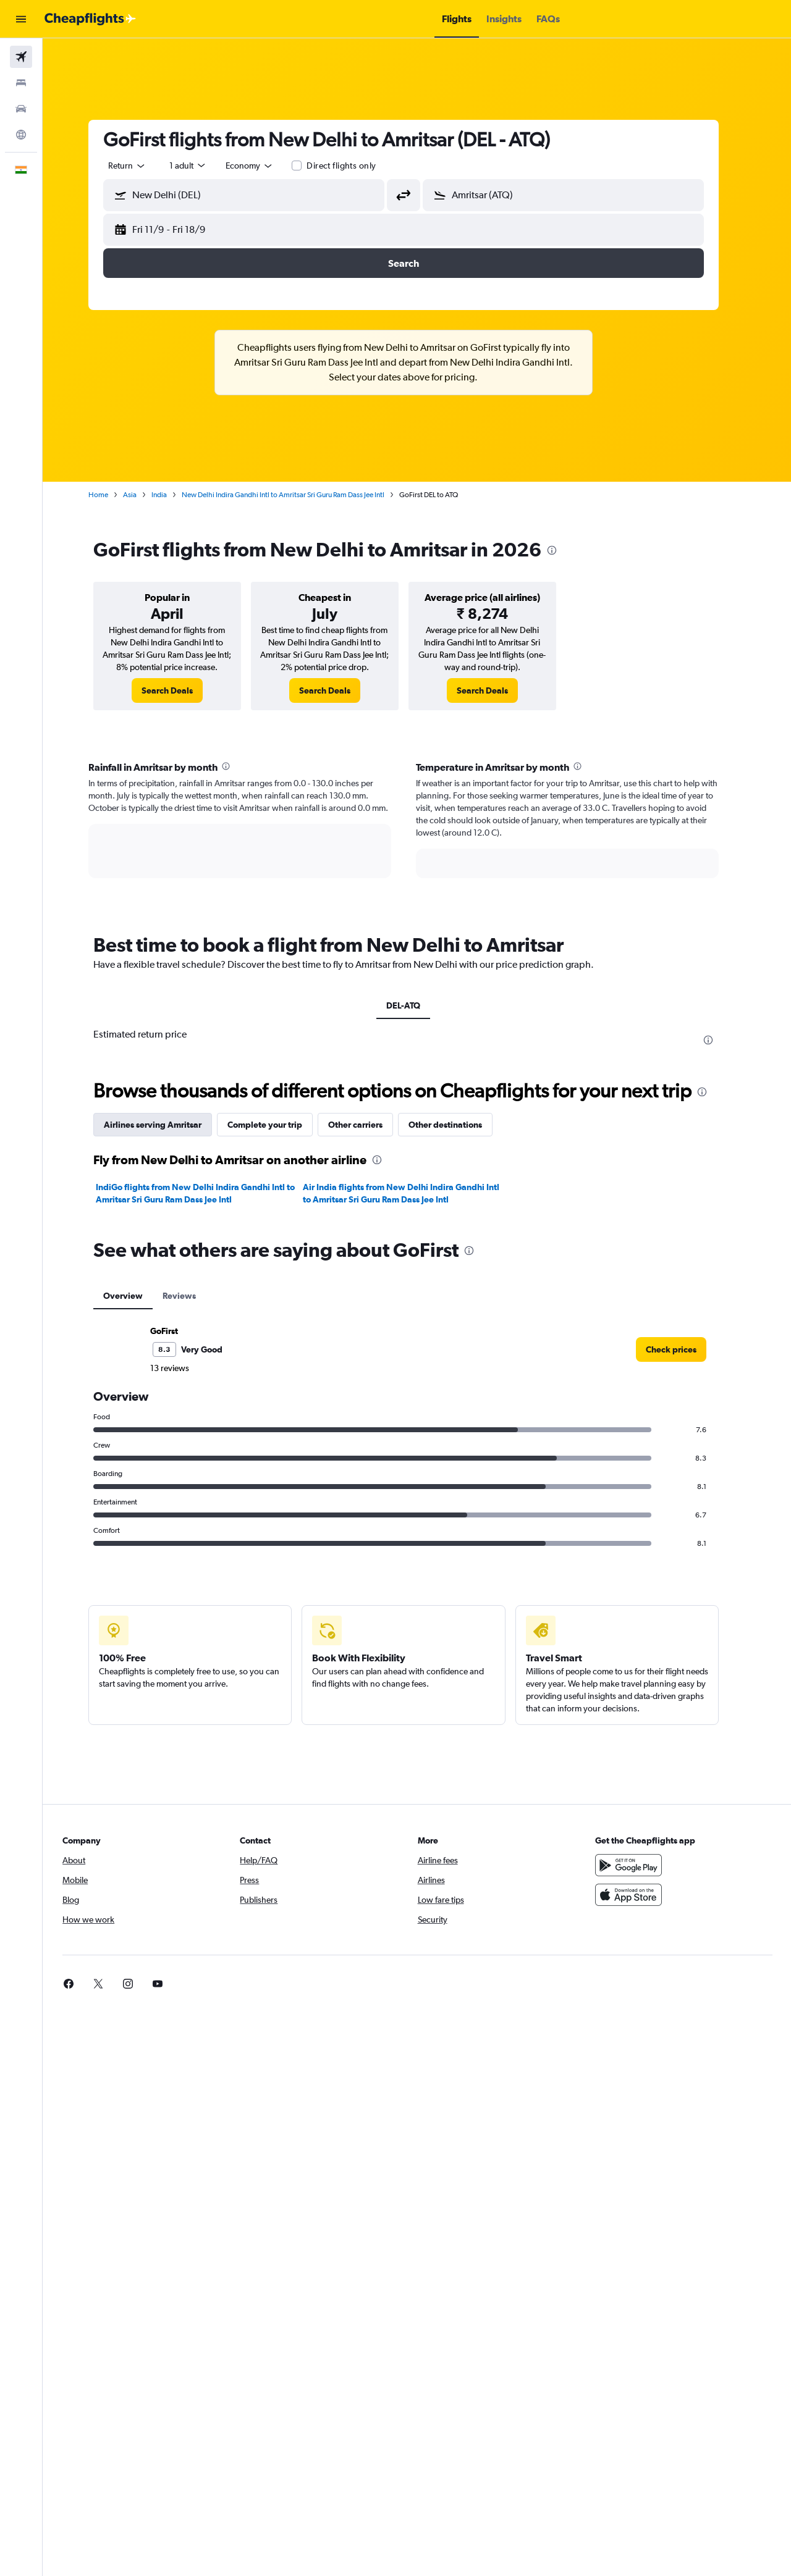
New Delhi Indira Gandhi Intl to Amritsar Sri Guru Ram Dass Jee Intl (296, 494)
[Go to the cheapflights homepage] (90, 19)
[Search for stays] (21, 82)
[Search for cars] (21, 108)
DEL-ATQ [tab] (417, 1005)
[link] (180, 690)
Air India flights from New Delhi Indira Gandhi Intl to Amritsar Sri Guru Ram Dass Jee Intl (414, 1193)
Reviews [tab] (192, 1296)
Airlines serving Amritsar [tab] (166, 1125)
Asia (143, 494)
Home (112, 494)
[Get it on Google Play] (639, 1865)
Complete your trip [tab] (278, 1125)
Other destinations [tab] (459, 1125)
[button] (21, 19)
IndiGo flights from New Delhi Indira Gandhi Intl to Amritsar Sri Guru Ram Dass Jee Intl (208, 1193)
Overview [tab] (136, 1296)
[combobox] (141, 165)
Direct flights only (354, 165)
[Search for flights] (21, 56)
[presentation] (565, 550)
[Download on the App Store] (639, 1895)
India (172, 494)
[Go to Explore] (21, 134)
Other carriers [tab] (369, 1125)
